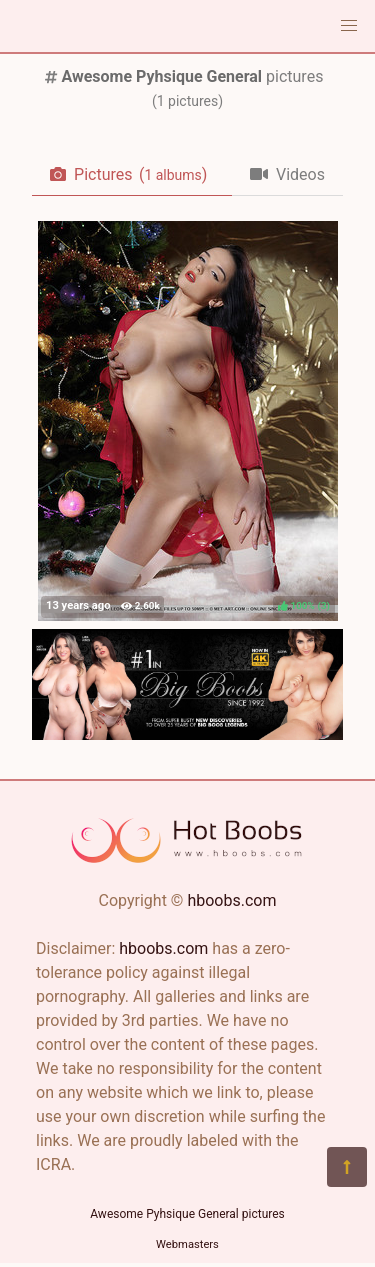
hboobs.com (231, 900)
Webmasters (187, 1244)
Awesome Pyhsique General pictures (187, 1214)
